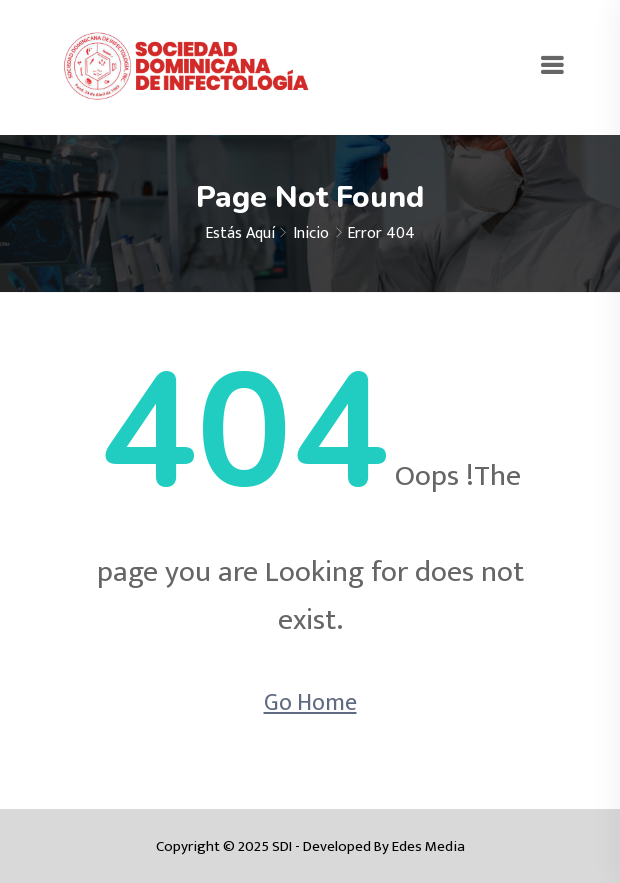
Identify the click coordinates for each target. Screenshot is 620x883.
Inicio (311, 233)
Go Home (310, 703)
